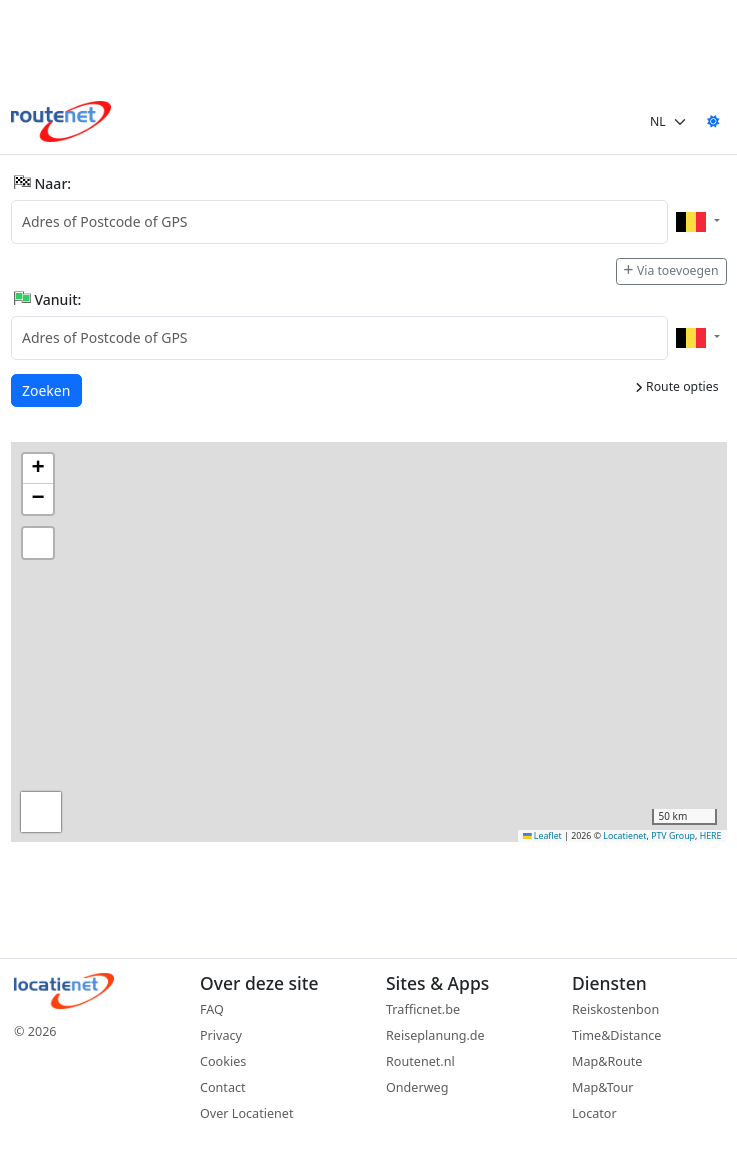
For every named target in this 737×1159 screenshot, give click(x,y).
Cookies (223, 1061)
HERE (711, 836)
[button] (38, 469)
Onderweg (417, 1087)
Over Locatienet (246, 1113)
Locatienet (624, 836)
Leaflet (542, 836)
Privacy (221, 1035)
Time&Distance (616, 1035)
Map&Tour (602, 1087)
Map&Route (607, 1061)
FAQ (212, 1009)
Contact (223, 1087)
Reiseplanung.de (435, 1035)
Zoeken (47, 389)
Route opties (677, 386)
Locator (594, 1113)
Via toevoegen (671, 270)
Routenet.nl (420, 1061)
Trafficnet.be (423, 1009)
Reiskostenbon (615, 1009)
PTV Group (673, 836)
